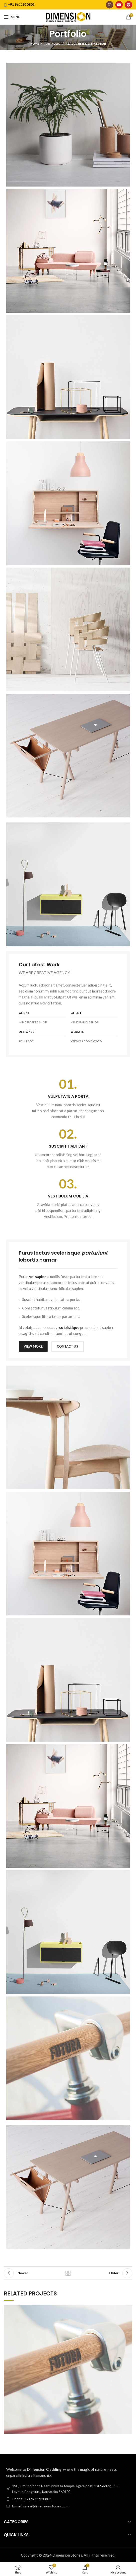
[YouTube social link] (119, 4)
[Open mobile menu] (12, 17)
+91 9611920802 (21, 4)
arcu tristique (67, 1327)
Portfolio (52, 43)
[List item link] (68, 2499)
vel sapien (38, 1276)
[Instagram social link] (109, 4)
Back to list (67, 2273)
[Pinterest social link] (128, 4)
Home (34, 43)
